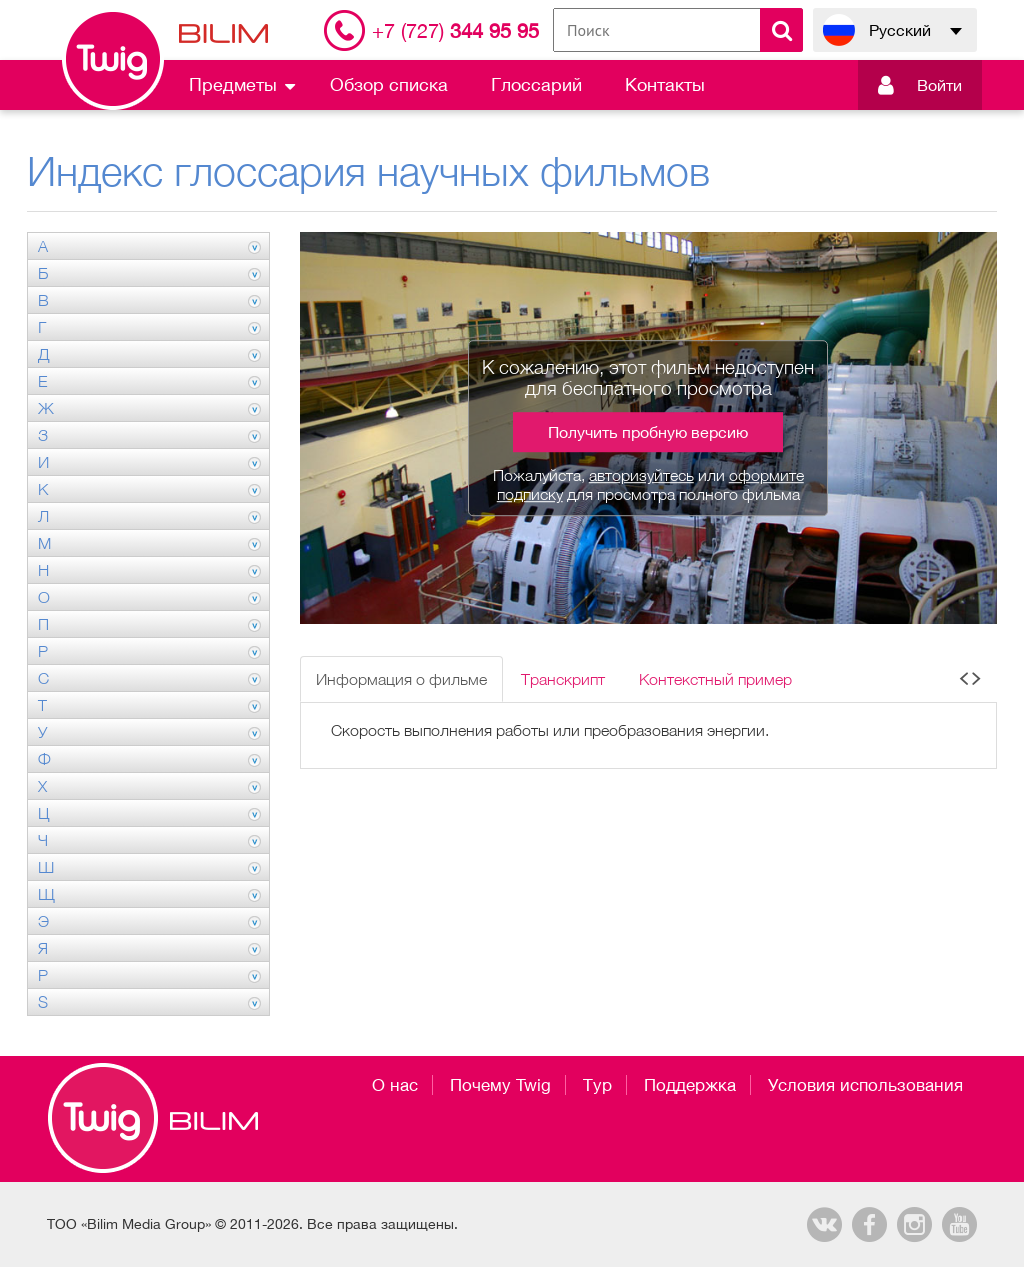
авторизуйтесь (641, 475)
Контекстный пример (715, 679)
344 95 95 (455, 30)
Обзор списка (389, 84)
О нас (395, 1085)
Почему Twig (500, 1085)
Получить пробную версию (648, 432)
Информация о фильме (401, 679)
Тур (597, 1085)
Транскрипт (563, 679)
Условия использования (865, 1085)
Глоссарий (536, 84)
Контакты (665, 84)
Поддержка (690, 1085)
